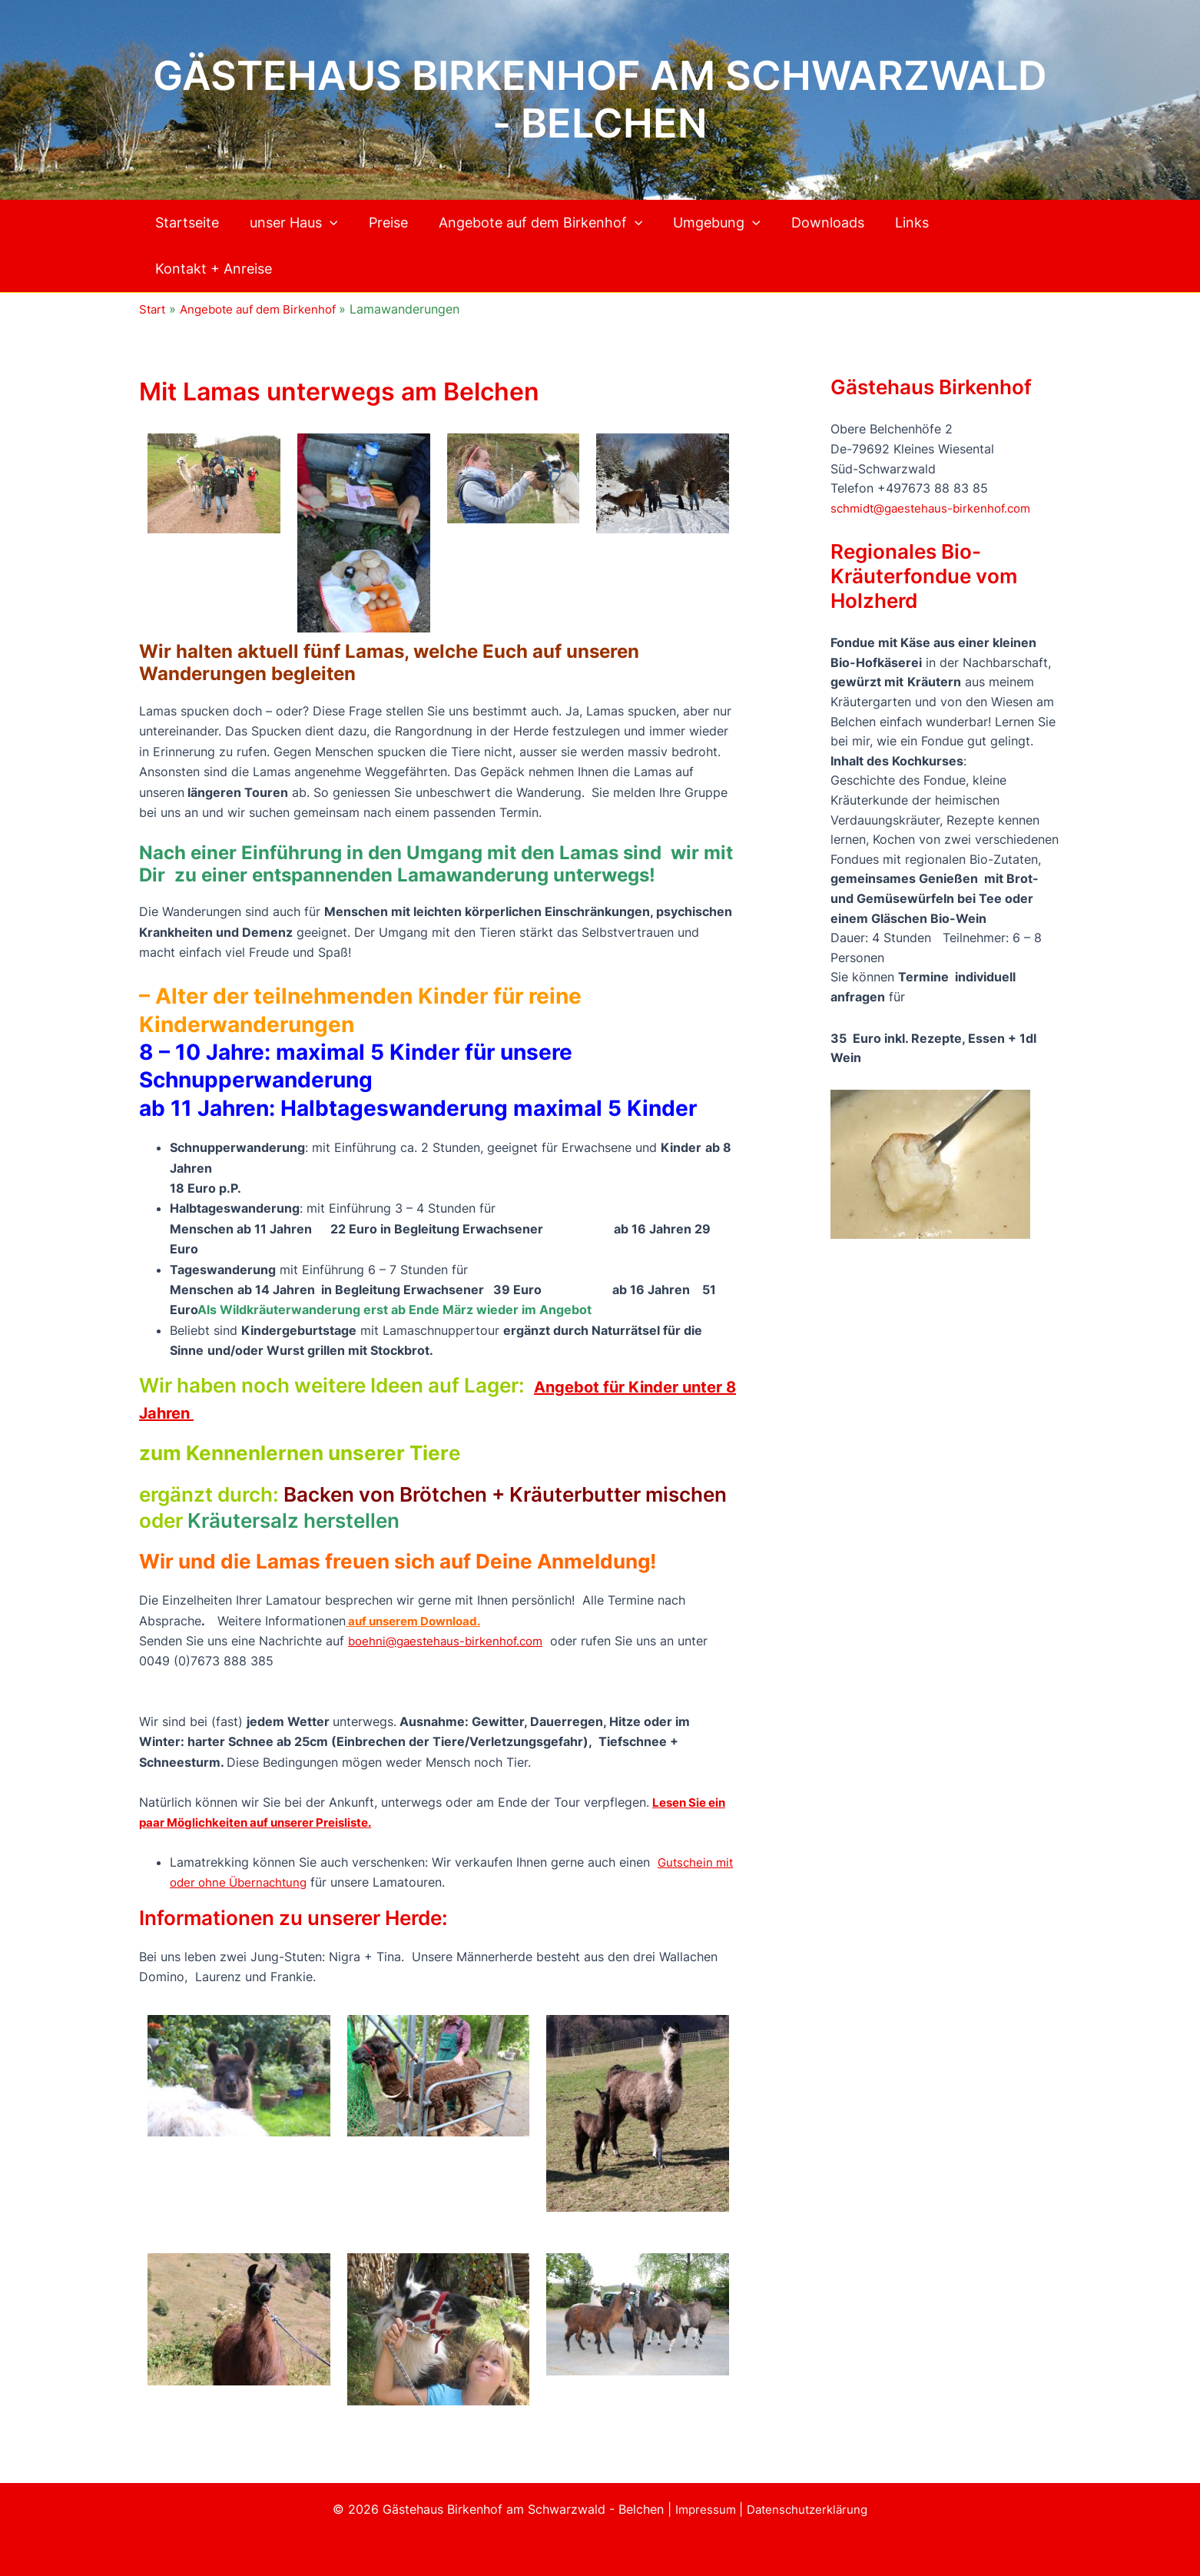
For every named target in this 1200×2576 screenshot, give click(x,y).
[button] (325, 223)
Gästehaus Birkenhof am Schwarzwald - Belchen (600, 99)
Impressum (704, 2509)
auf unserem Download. (419, 1620)
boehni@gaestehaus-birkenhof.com (450, 1640)
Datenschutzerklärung (809, 2509)
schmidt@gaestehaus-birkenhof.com (936, 508)
